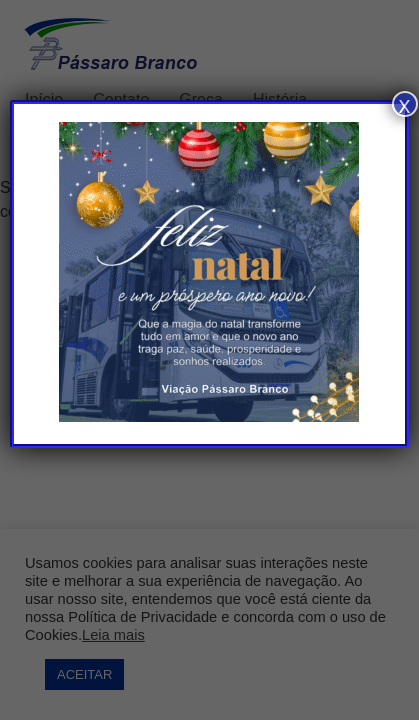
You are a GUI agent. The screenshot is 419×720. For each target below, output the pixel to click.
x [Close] (405, 104)
